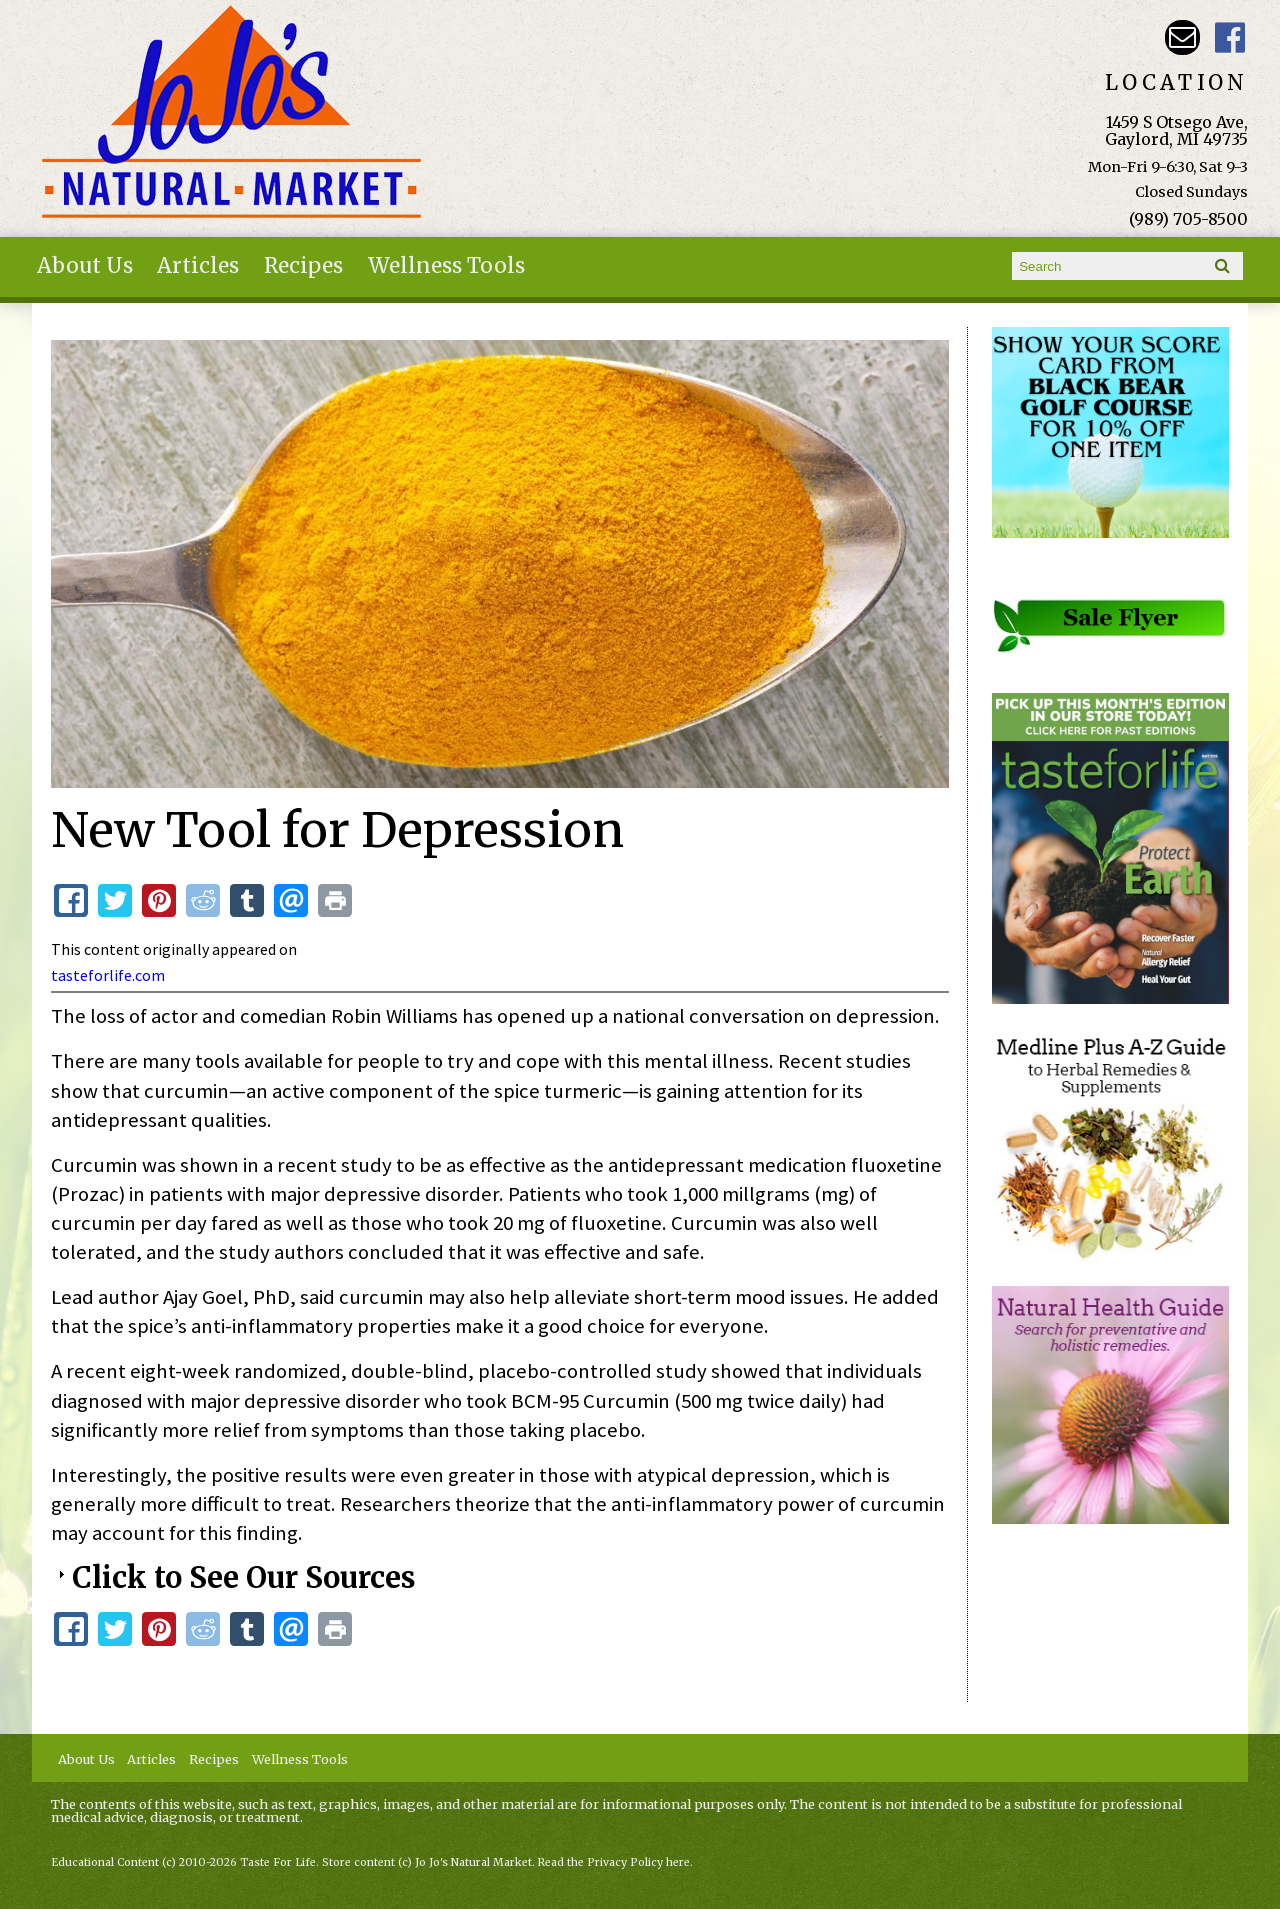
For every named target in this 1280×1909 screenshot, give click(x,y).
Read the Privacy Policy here (614, 1862)
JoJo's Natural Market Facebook (1230, 37)
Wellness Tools (446, 266)
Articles (198, 266)
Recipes (303, 266)
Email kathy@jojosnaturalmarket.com (1182, 37)
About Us (85, 266)
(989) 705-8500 (1188, 219)
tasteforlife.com (108, 975)
